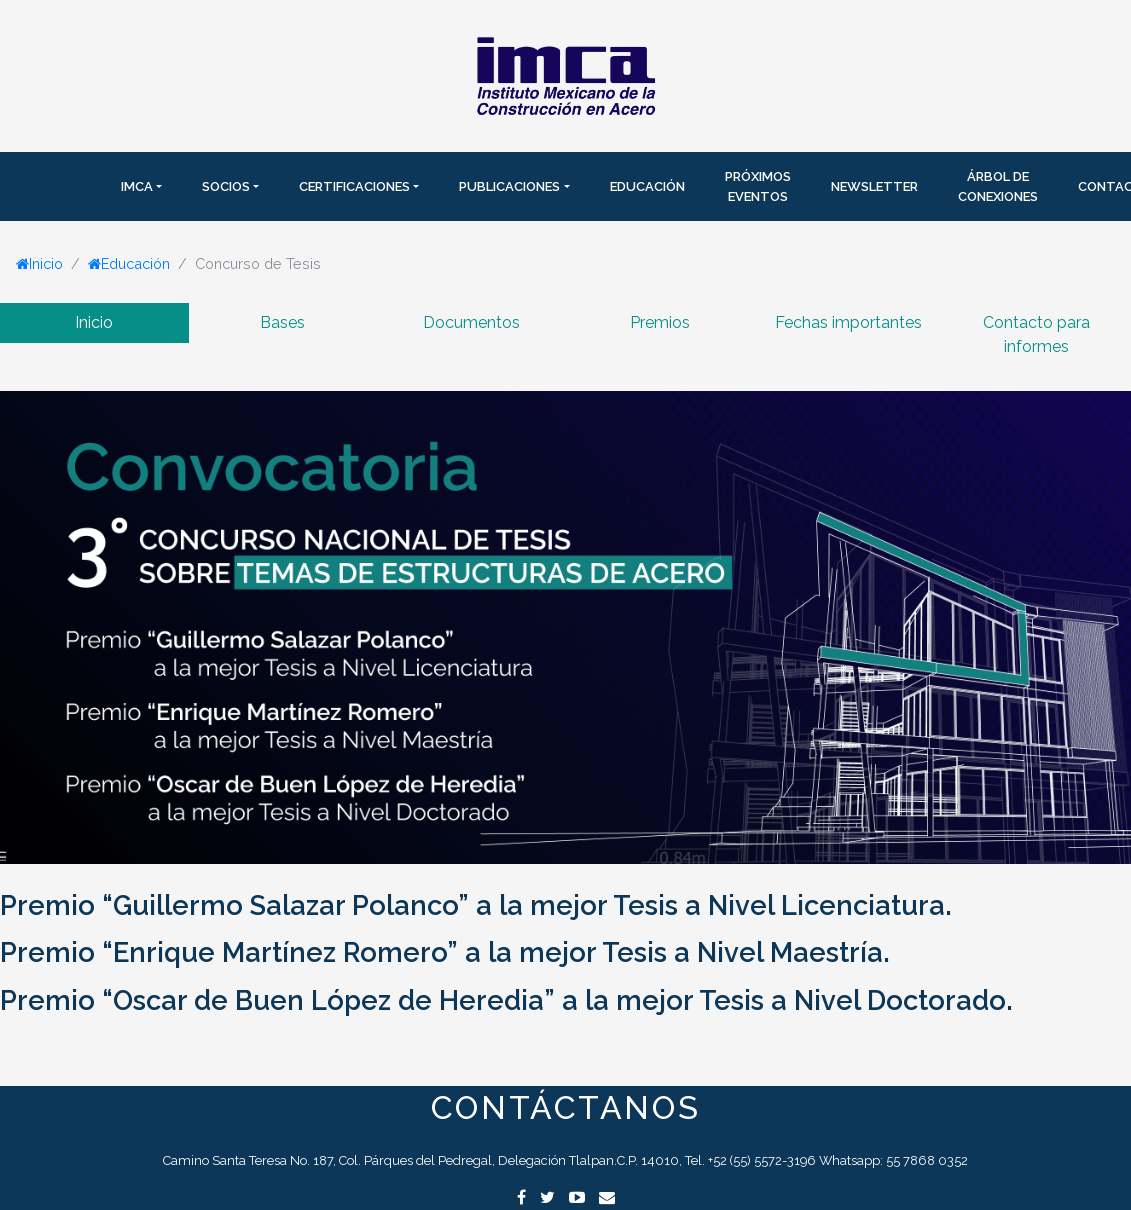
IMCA (137, 186)
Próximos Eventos (758, 186)
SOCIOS (226, 186)
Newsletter (874, 186)
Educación (647, 186)
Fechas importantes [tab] (848, 322)
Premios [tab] (660, 322)
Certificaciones (354, 186)
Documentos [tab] (471, 322)
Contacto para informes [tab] (1036, 334)
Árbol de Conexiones (998, 186)
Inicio (39, 263)
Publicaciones (509, 186)
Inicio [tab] (94, 322)
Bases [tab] (282, 322)
